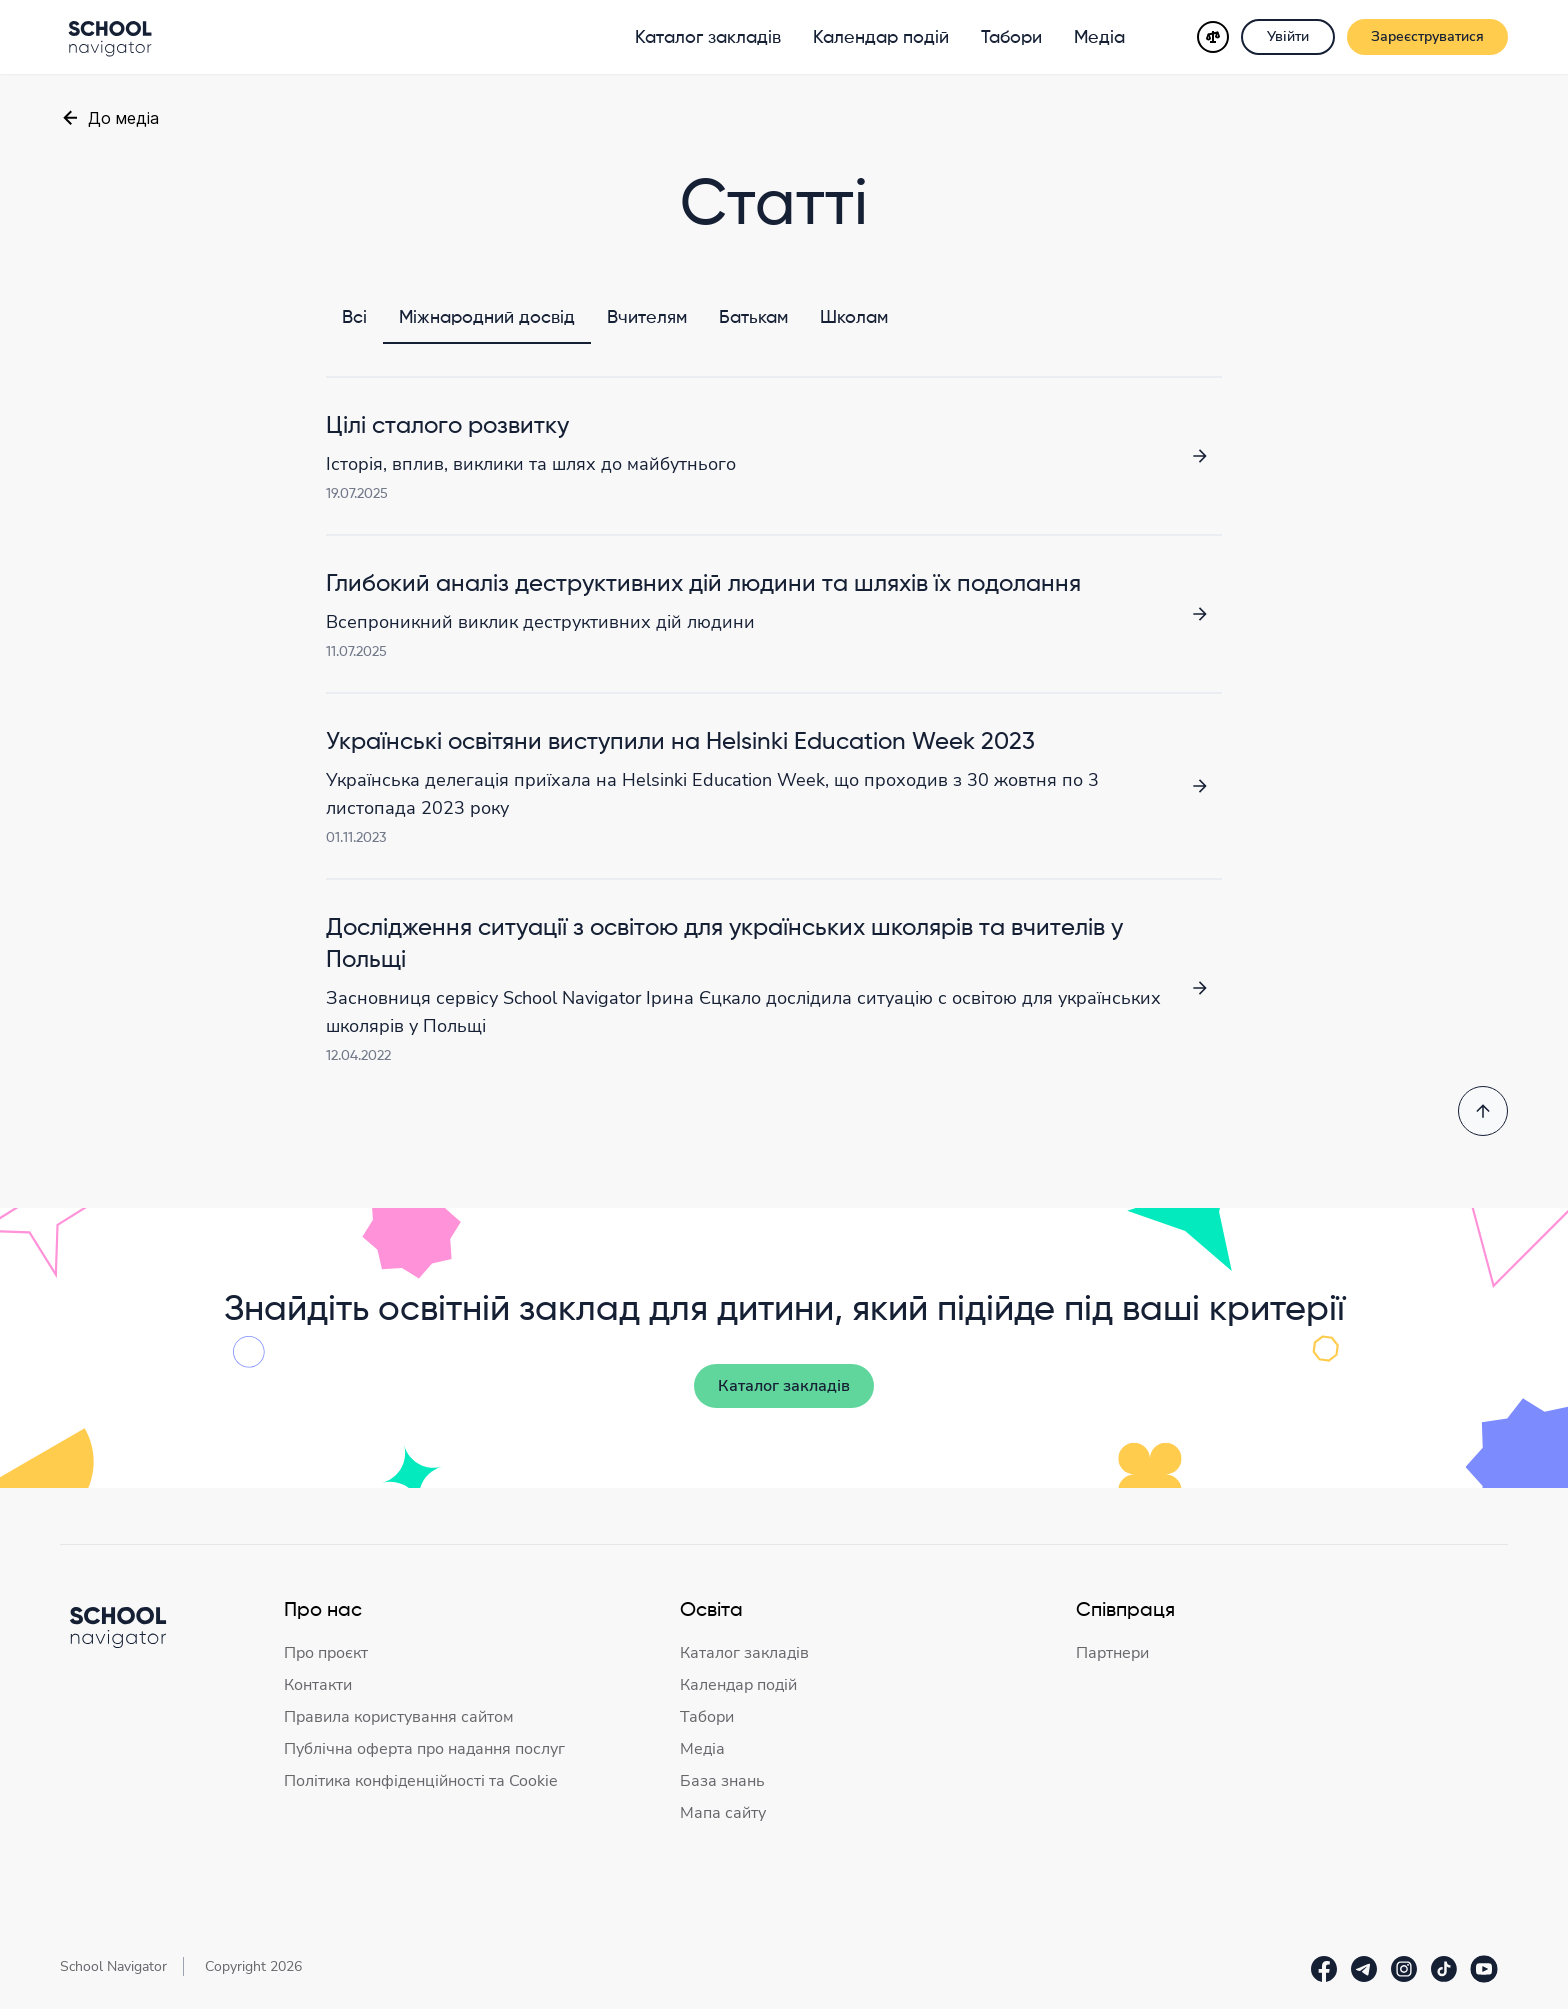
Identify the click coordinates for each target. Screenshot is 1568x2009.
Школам (854, 318)
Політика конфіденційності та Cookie (421, 1781)
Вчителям (647, 318)
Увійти (1288, 36)
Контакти (318, 1685)
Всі (354, 318)
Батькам (753, 318)
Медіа (1099, 38)
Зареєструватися (1427, 36)
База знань (722, 1781)
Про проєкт (326, 1653)
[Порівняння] (1213, 37)
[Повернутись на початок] (1483, 1111)
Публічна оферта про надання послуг (424, 1749)
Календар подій (881, 38)
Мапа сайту (723, 1813)
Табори (1011, 38)
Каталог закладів (708, 38)
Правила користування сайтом (399, 1717)
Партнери (1112, 1653)
